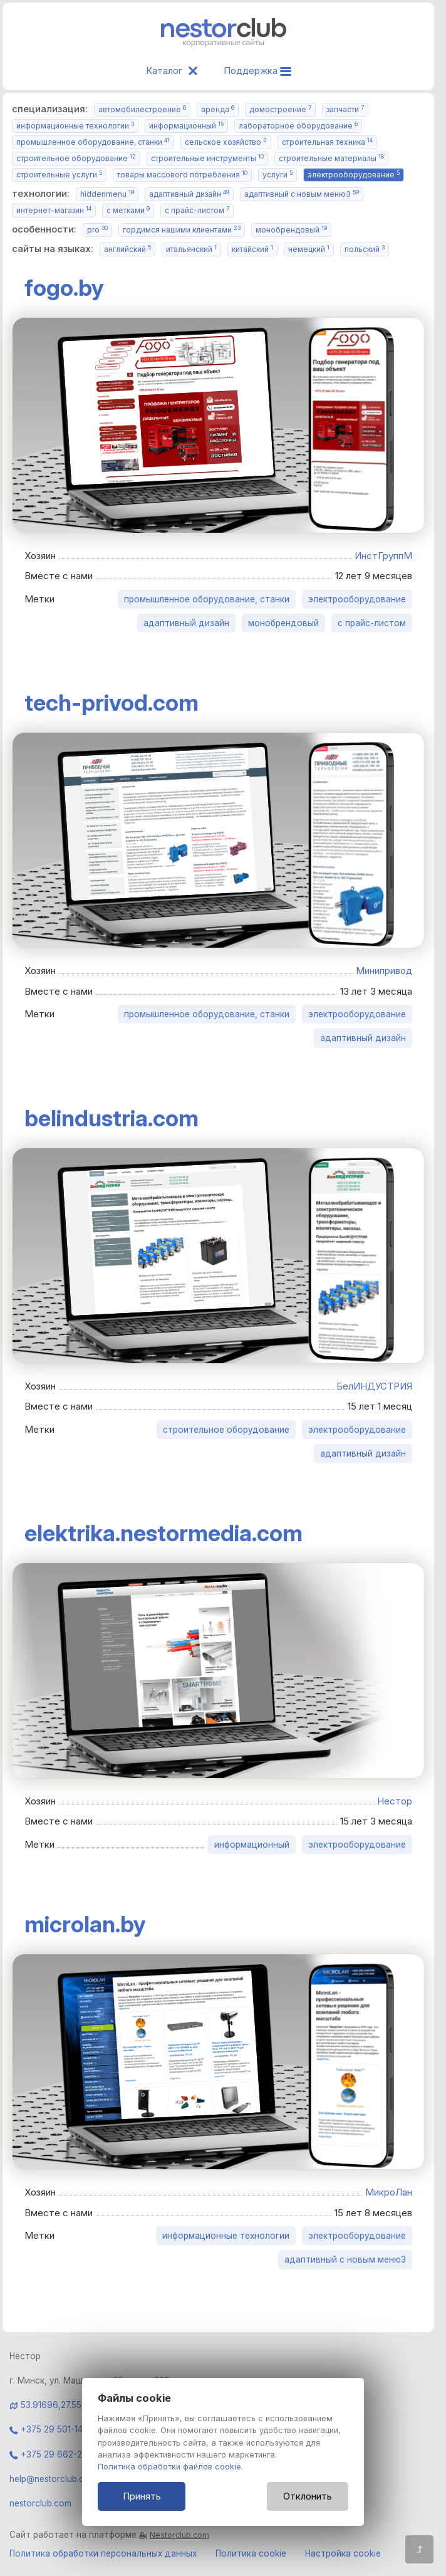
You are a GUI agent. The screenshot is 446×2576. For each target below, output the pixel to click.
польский (365, 249)
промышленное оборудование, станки (93, 142)
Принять (142, 2496)
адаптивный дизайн (189, 194)
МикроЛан (388, 2192)
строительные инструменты (207, 158)
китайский (252, 249)
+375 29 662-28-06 (56, 2454)
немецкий (308, 249)
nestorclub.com (40, 2503)
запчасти (345, 109)
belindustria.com (111, 1118)
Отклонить (307, 2496)
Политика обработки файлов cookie (169, 2466)
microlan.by (85, 1924)
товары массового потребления (182, 174)
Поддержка (257, 70)
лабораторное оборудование (298, 125)
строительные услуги (59, 174)
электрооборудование (354, 174)
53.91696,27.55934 (59, 2405)
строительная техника (327, 142)
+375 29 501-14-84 (53, 2429)
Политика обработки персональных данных (103, 2553)
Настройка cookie (343, 2553)
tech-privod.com (111, 702)
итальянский (191, 249)
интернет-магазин (53, 210)
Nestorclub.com (179, 2535)
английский (127, 249)
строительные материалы (331, 158)
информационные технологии (75, 125)
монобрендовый (291, 229)
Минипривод (384, 970)
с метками (128, 210)
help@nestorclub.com (52, 2479)
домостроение (280, 109)
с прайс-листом (197, 210)
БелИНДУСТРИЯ (374, 1386)
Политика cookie (250, 2553)
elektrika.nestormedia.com (163, 1533)
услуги (277, 174)
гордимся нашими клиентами (182, 229)
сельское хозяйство (226, 142)
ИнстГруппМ (383, 556)
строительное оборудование (76, 158)
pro (97, 229)
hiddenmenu (107, 194)
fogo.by (64, 287)
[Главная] (223, 44)
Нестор (394, 1801)
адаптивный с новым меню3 (301, 194)
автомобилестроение (142, 109)
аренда (217, 109)
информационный (186, 125)
